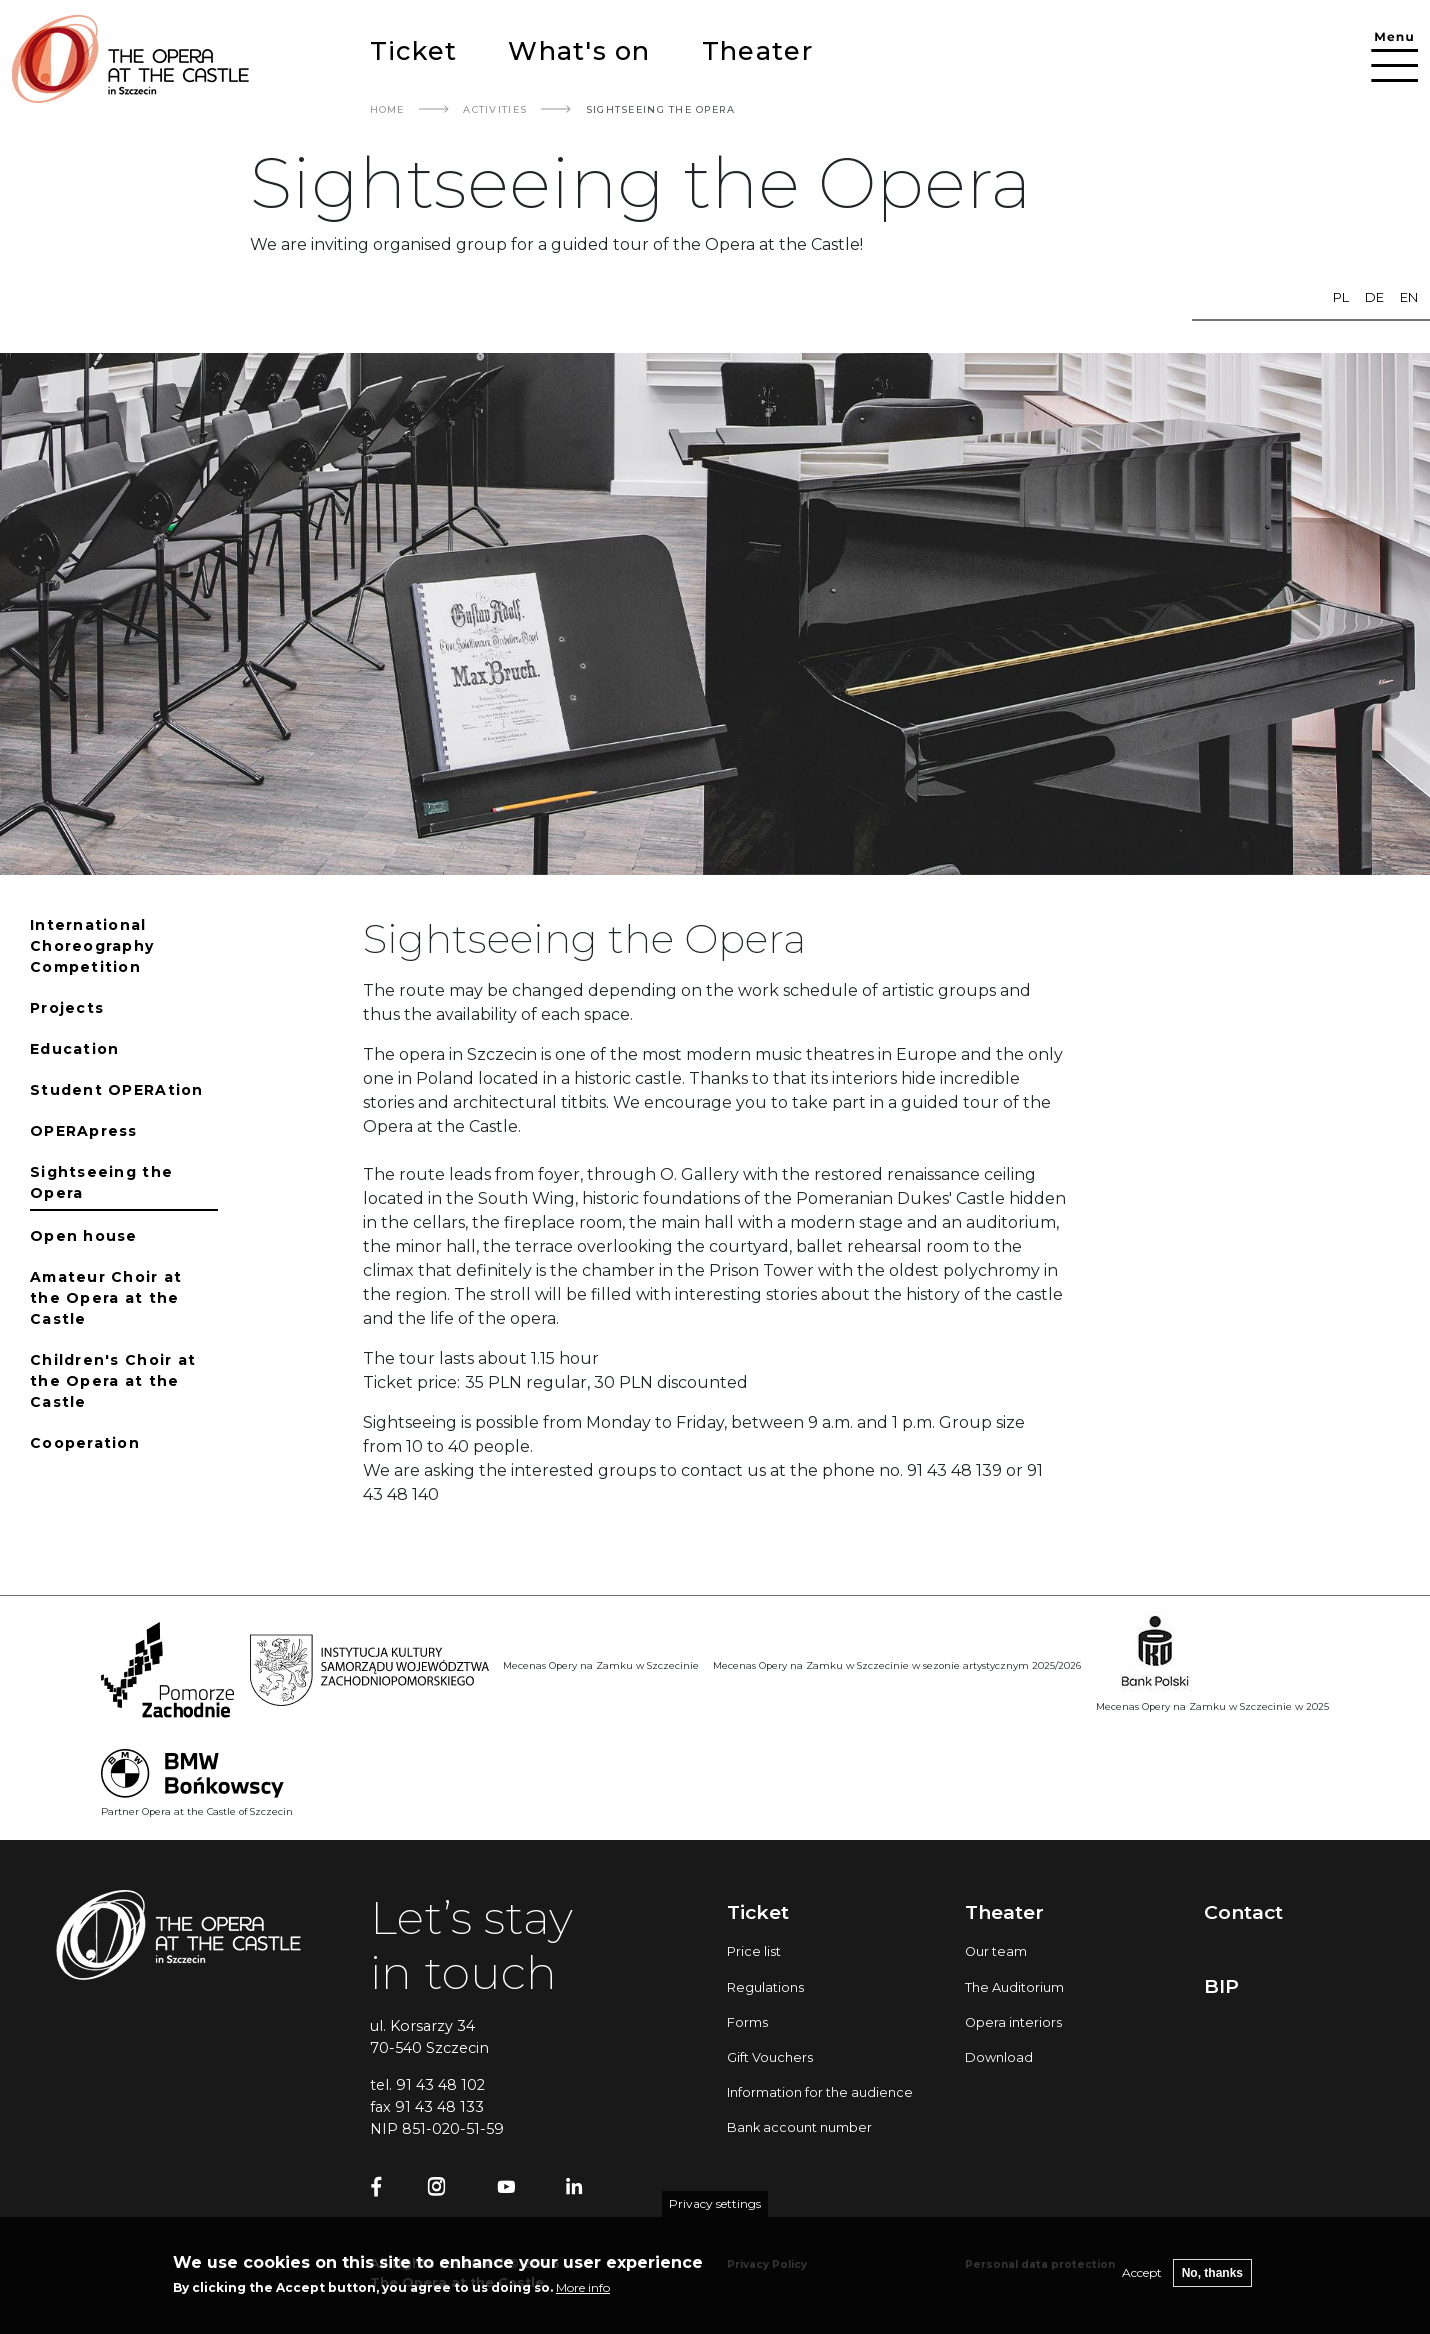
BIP (1221, 1986)
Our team (996, 1951)
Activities (495, 109)
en (1409, 297)
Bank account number (799, 2127)
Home (387, 109)
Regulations (765, 1987)
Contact (1243, 1912)
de (1374, 297)
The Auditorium (1014, 1987)
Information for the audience (820, 2092)
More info (583, 2292)
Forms (747, 2022)
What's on (579, 50)
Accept (1142, 2277)
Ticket (414, 50)
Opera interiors (1013, 2022)
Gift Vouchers (770, 2057)
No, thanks (1212, 2278)
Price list (754, 1951)
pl (1341, 297)
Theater (757, 50)
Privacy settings (715, 2208)
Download (999, 2057)
